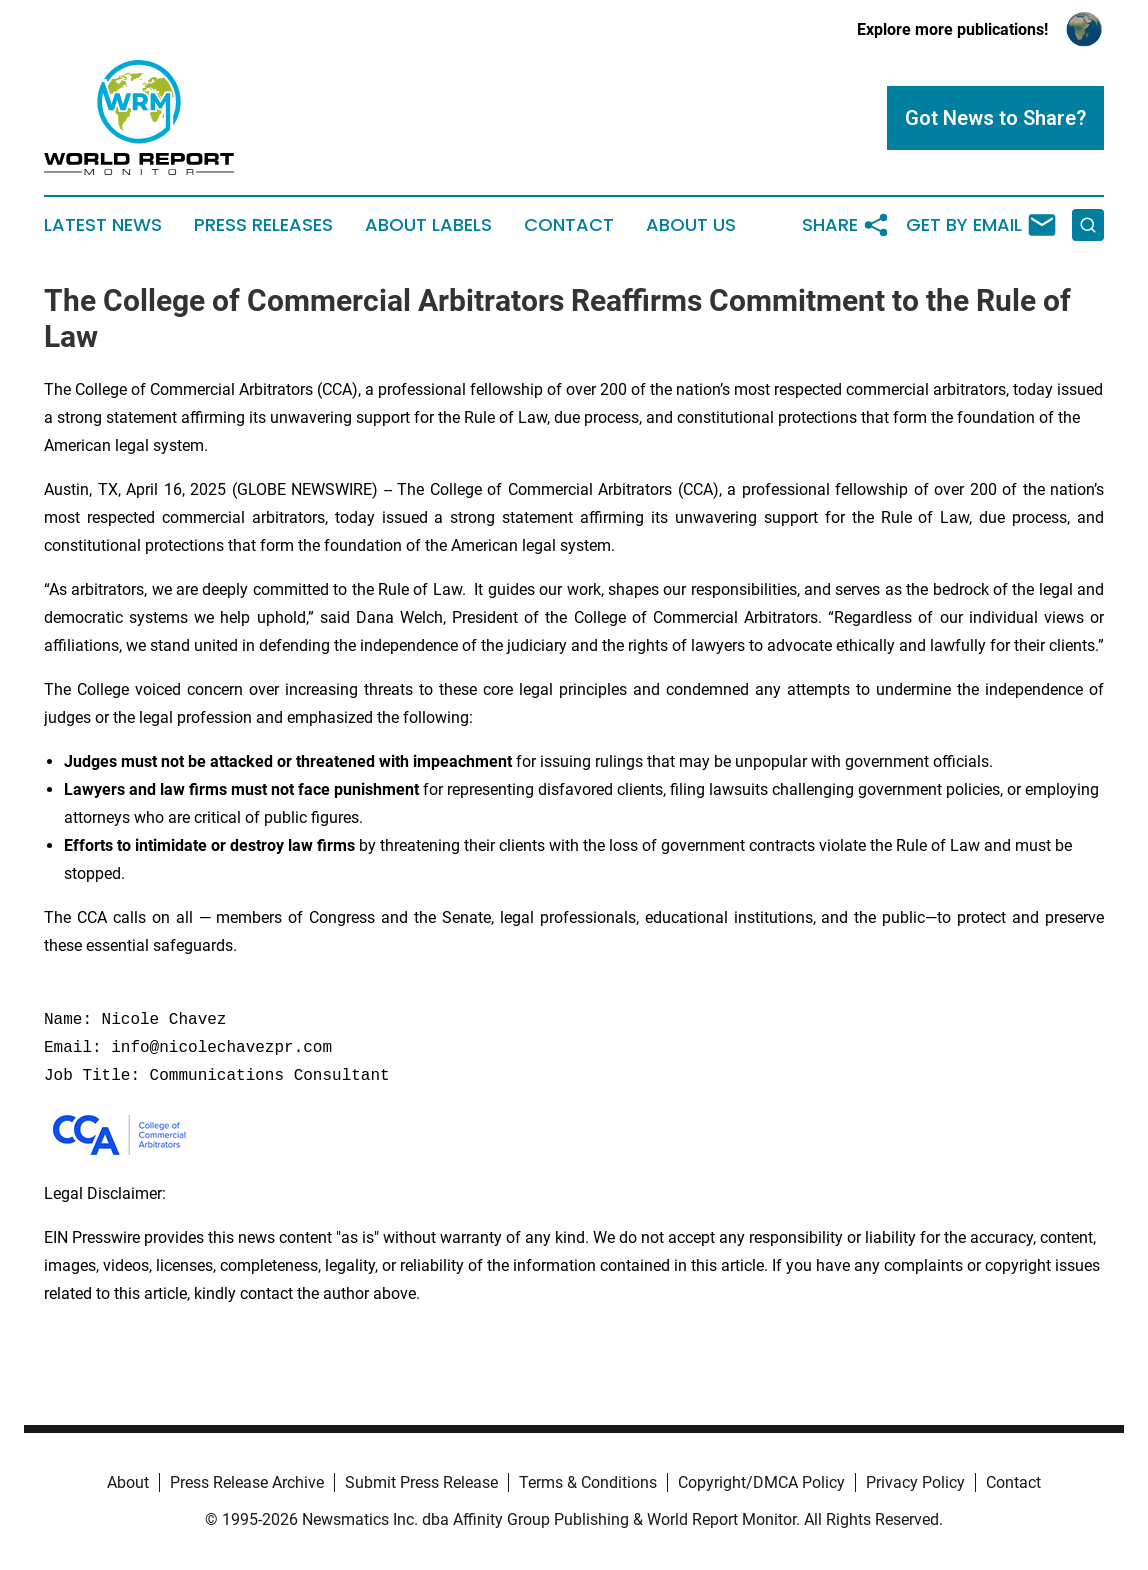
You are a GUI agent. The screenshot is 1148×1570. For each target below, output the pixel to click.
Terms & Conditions (588, 1482)
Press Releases (263, 225)
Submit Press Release (421, 1482)
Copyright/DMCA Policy (761, 1482)
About (128, 1482)
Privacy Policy (915, 1482)
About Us (691, 225)
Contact (569, 225)
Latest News (103, 225)
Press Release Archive (247, 1482)
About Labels (428, 225)
